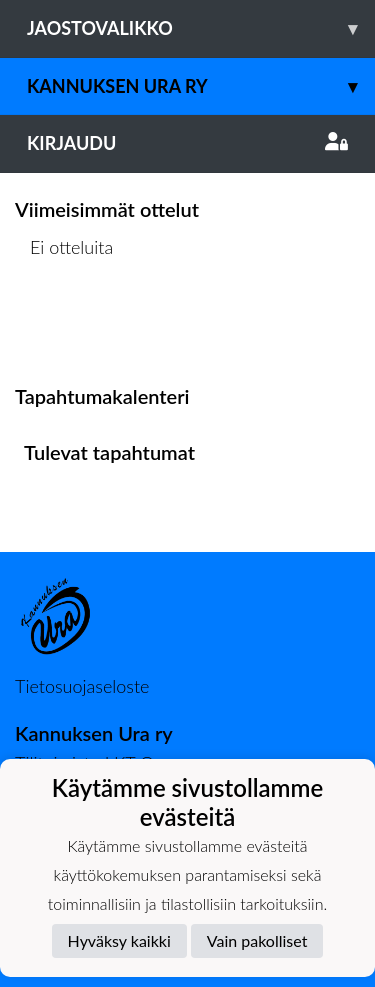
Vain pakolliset (257, 940)
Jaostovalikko (201, 28)
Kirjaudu (187, 143)
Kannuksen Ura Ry (201, 86)
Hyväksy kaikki (119, 940)
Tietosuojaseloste (82, 686)
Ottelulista (64, 324)
